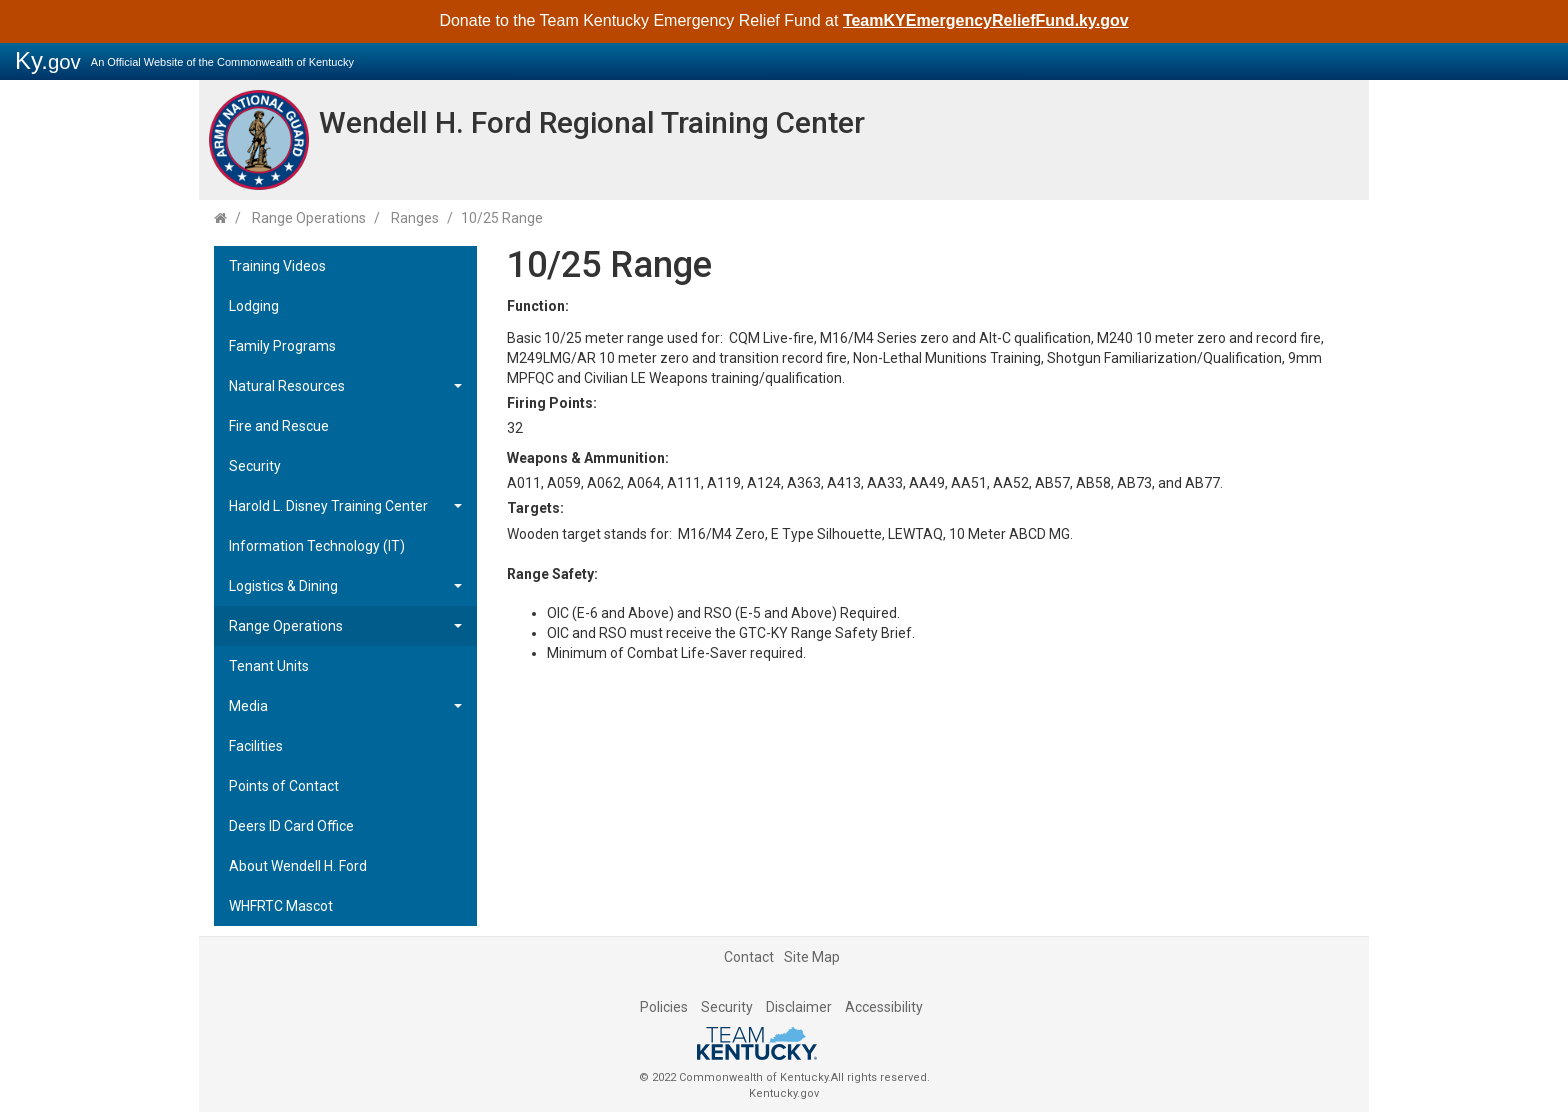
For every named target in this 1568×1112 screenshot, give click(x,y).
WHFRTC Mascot (281, 906)
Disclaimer (799, 1007)
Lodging (254, 306)
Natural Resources (287, 386)
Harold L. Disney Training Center (328, 506)
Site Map (812, 957)
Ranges (415, 218)
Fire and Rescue (279, 426)
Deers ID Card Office (291, 826)
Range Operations (309, 218)
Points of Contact (284, 786)
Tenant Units (269, 666)
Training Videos (277, 266)
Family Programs (282, 346)
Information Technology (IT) (317, 546)
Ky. (48, 60)
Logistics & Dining (283, 586)
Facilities (256, 746)
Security (255, 466)
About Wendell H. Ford (298, 866)
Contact (749, 957)
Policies (664, 1007)
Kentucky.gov (784, 1093)
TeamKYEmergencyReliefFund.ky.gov (986, 20)
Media (248, 706)
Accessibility (884, 1007)
